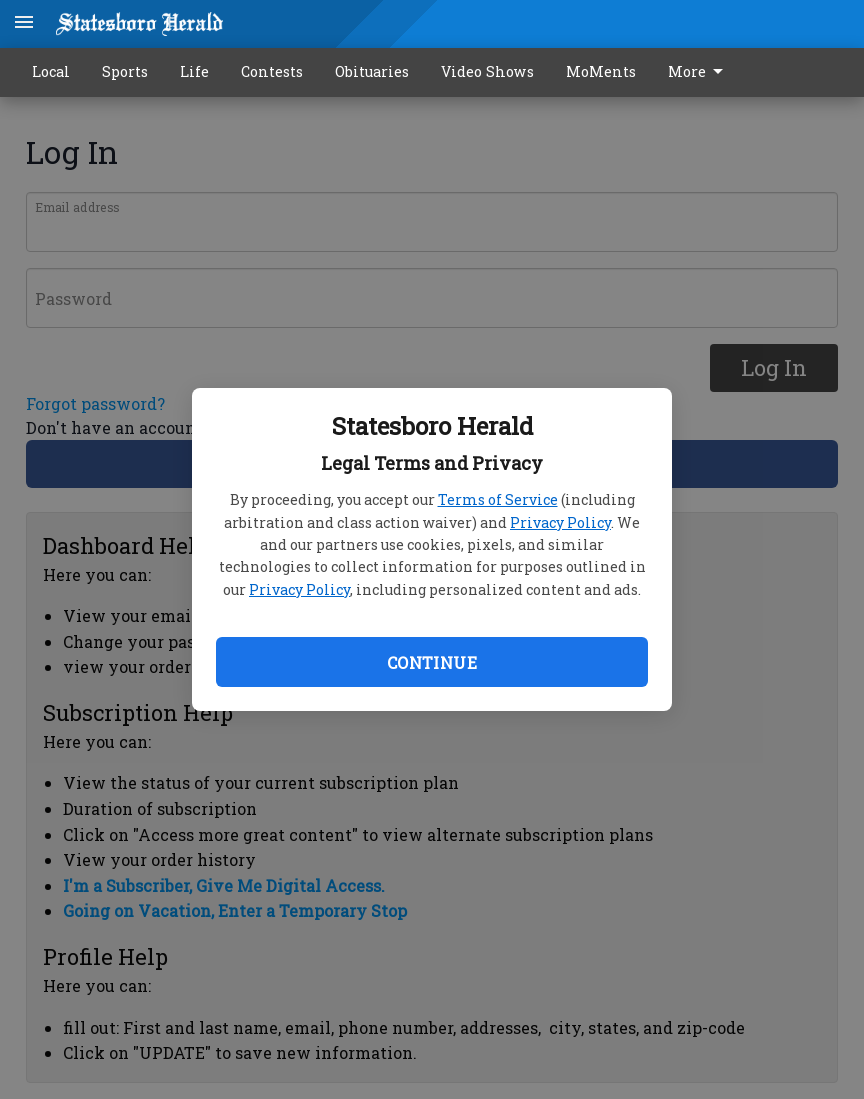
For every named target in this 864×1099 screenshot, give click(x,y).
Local (51, 71)
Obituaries (372, 71)
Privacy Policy (560, 522)
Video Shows (487, 71)
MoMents (601, 71)
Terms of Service (498, 499)
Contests (272, 71)
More (699, 72)
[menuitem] (701, 72)
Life (194, 71)
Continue (432, 662)
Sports (125, 71)
